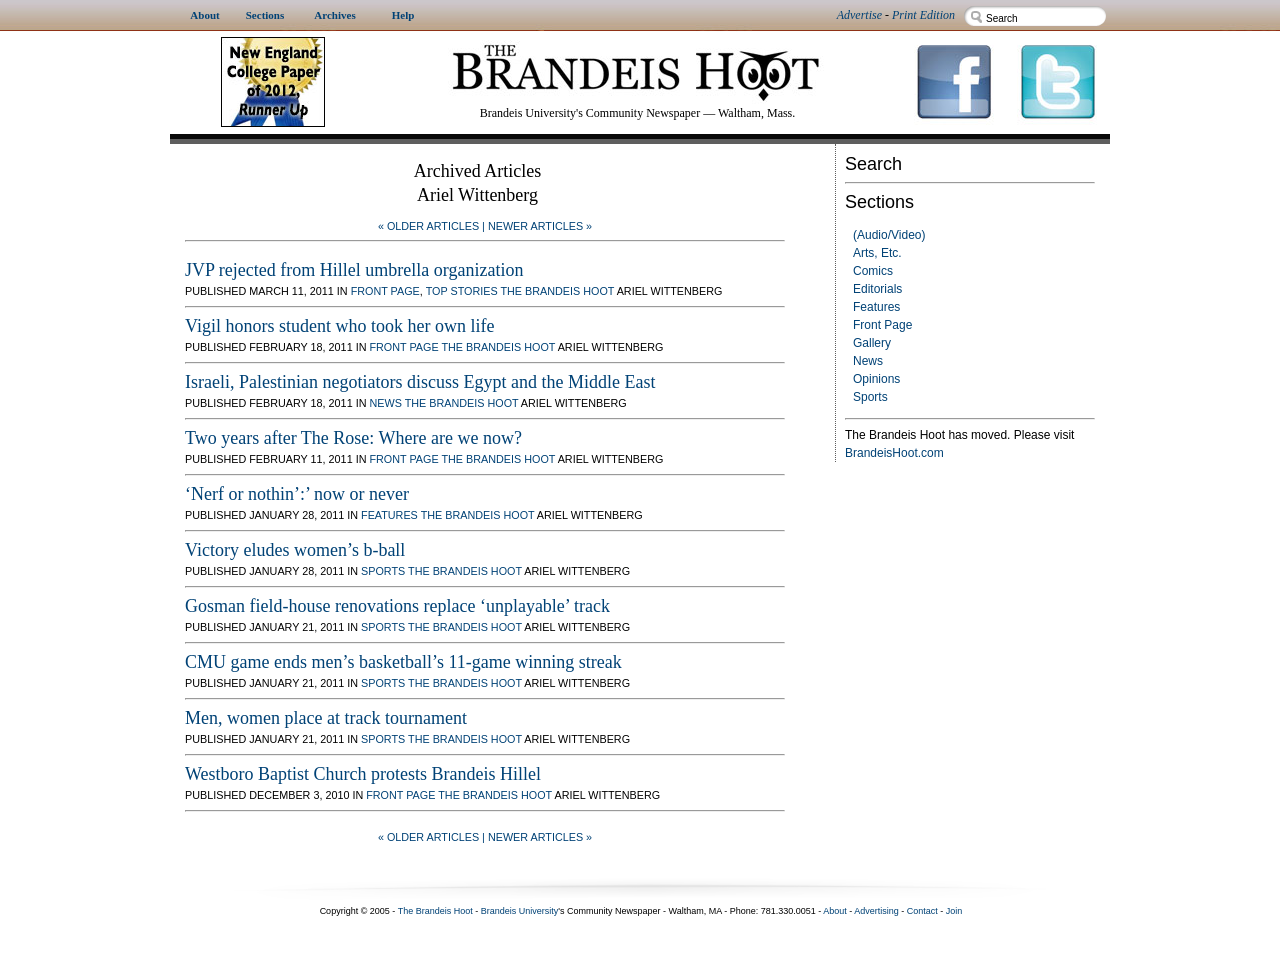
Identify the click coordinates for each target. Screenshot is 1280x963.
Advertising (876, 911)
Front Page (882, 325)
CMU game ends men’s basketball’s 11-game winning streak (403, 662)
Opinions (876, 379)
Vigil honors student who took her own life (339, 326)
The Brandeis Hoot (557, 291)
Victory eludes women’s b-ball (295, 550)
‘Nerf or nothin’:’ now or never (297, 494)
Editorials (877, 289)
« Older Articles (428, 226)
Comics (873, 271)
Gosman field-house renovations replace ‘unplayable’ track (397, 606)
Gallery (872, 343)
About (835, 911)
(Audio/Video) (889, 235)
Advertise (859, 15)
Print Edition (923, 15)
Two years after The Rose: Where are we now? (353, 438)
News (868, 361)
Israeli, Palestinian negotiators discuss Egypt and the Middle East (420, 382)
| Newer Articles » (537, 226)
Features (876, 307)
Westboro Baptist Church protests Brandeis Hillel (363, 774)
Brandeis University (520, 911)
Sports (870, 397)
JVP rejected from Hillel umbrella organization (354, 270)
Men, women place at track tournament (326, 718)
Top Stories (462, 291)
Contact (922, 911)
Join (954, 911)
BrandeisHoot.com (894, 453)
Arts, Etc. (877, 253)
